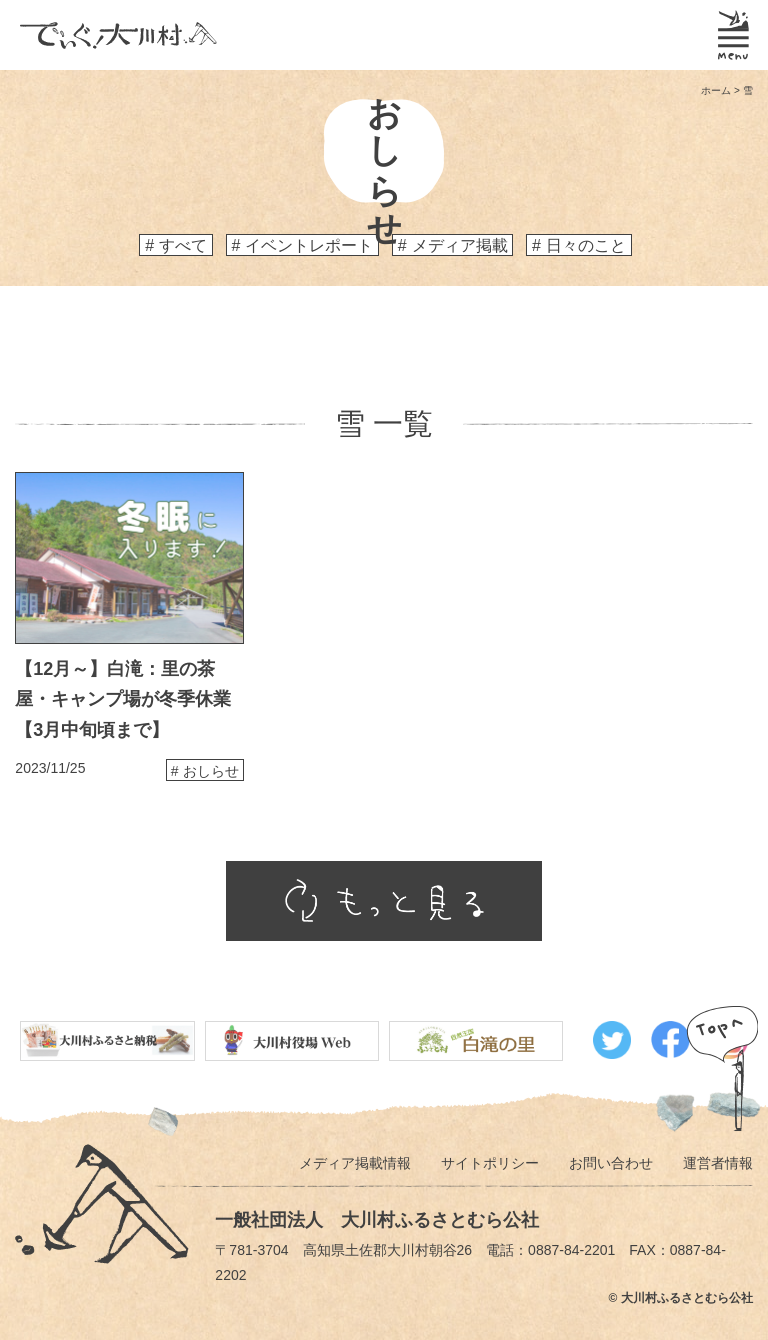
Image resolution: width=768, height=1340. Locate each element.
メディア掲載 (460, 245)
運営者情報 (718, 1163)
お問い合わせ (611, 1163)
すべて (183, 245)
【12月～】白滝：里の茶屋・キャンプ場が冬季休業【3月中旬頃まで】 (123, 699)
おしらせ (211, 771)
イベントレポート (309, 245)
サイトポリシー (490, 1163)
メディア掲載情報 (355, 1163)
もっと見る (384, 901)
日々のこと (586, 245)
